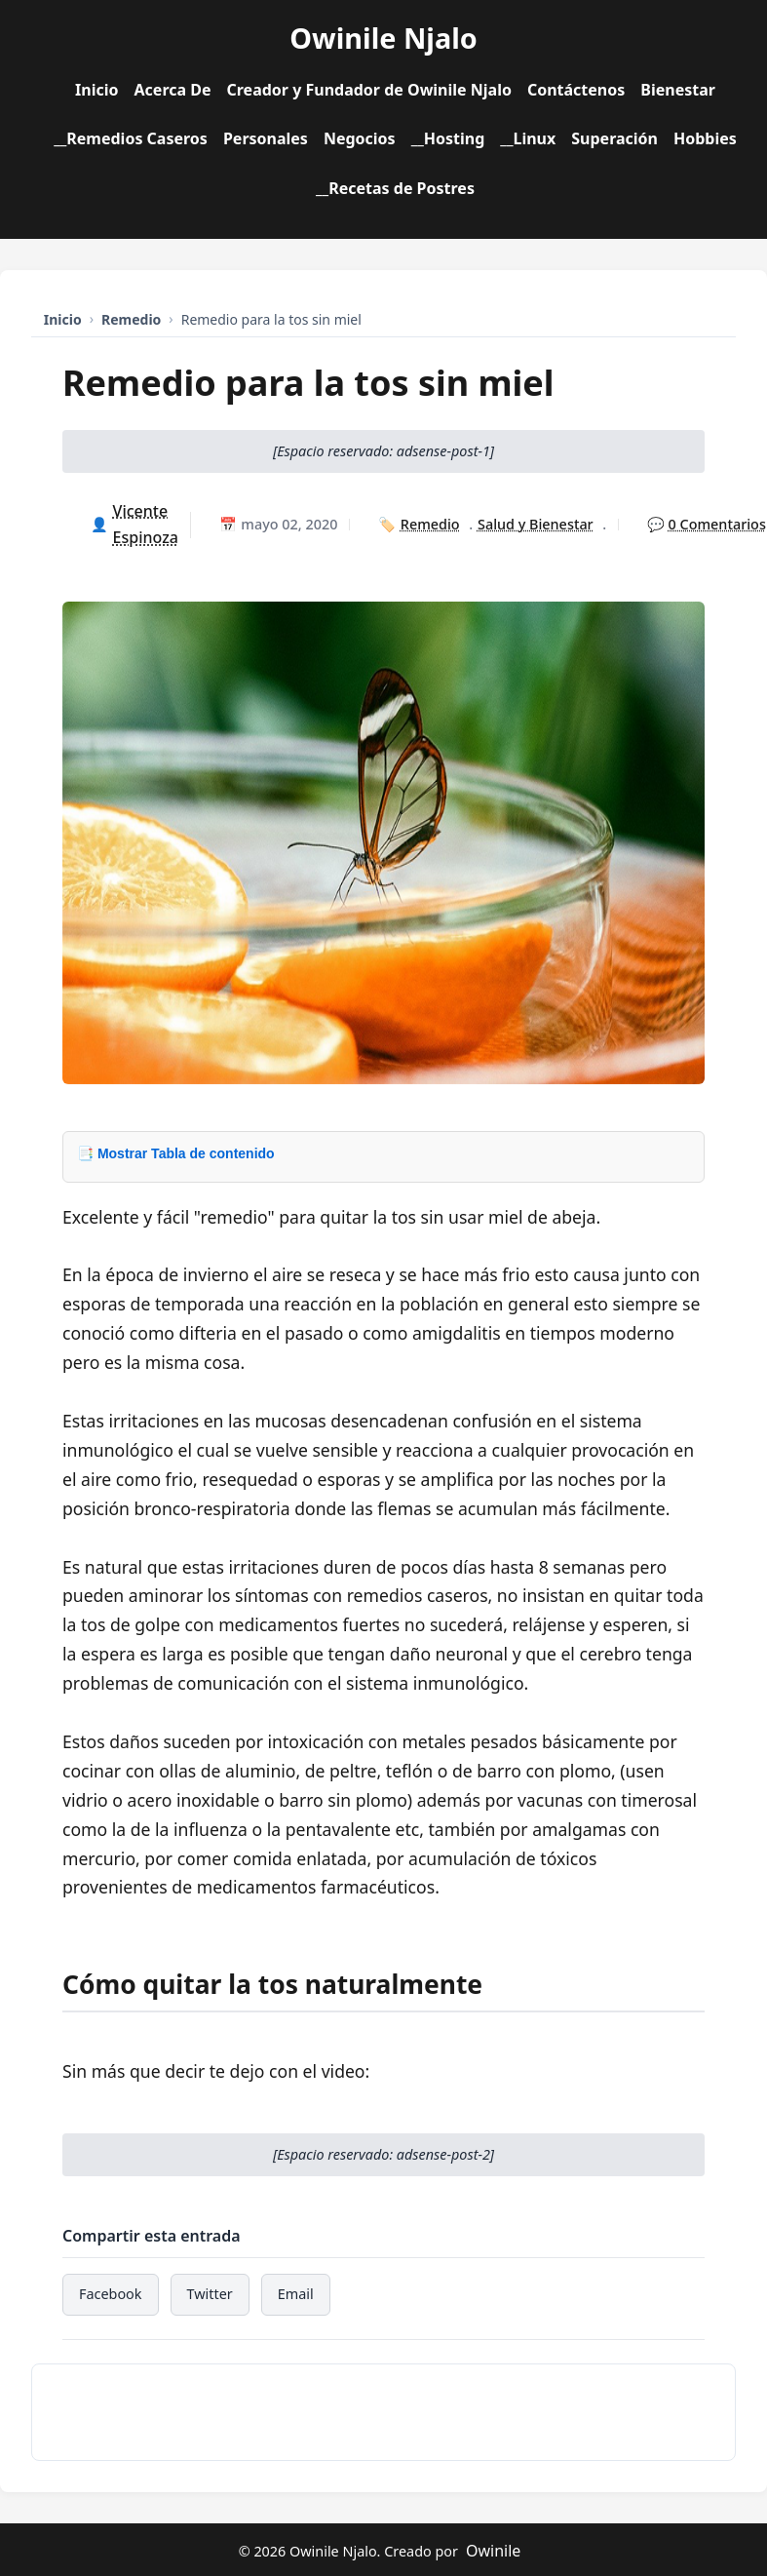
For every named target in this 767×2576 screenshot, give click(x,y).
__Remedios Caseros (131, 138)
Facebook (110, 2293)
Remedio (430, 524)
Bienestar (677, 89)
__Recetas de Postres (395, 188)
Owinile (493, 2550)
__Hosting (448, 138)
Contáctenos (576, 89)
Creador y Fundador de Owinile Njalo (368, 89)
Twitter (210, 2293)
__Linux (528, 138)
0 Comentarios (717, 524)
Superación (614, 138)
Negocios (360, 138)
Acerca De (172, 89)
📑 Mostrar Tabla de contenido (176, 1153)
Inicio (96, 89)
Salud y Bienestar (536, 524)
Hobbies (705, 138)
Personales (265, 138)
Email (296, 2293)
